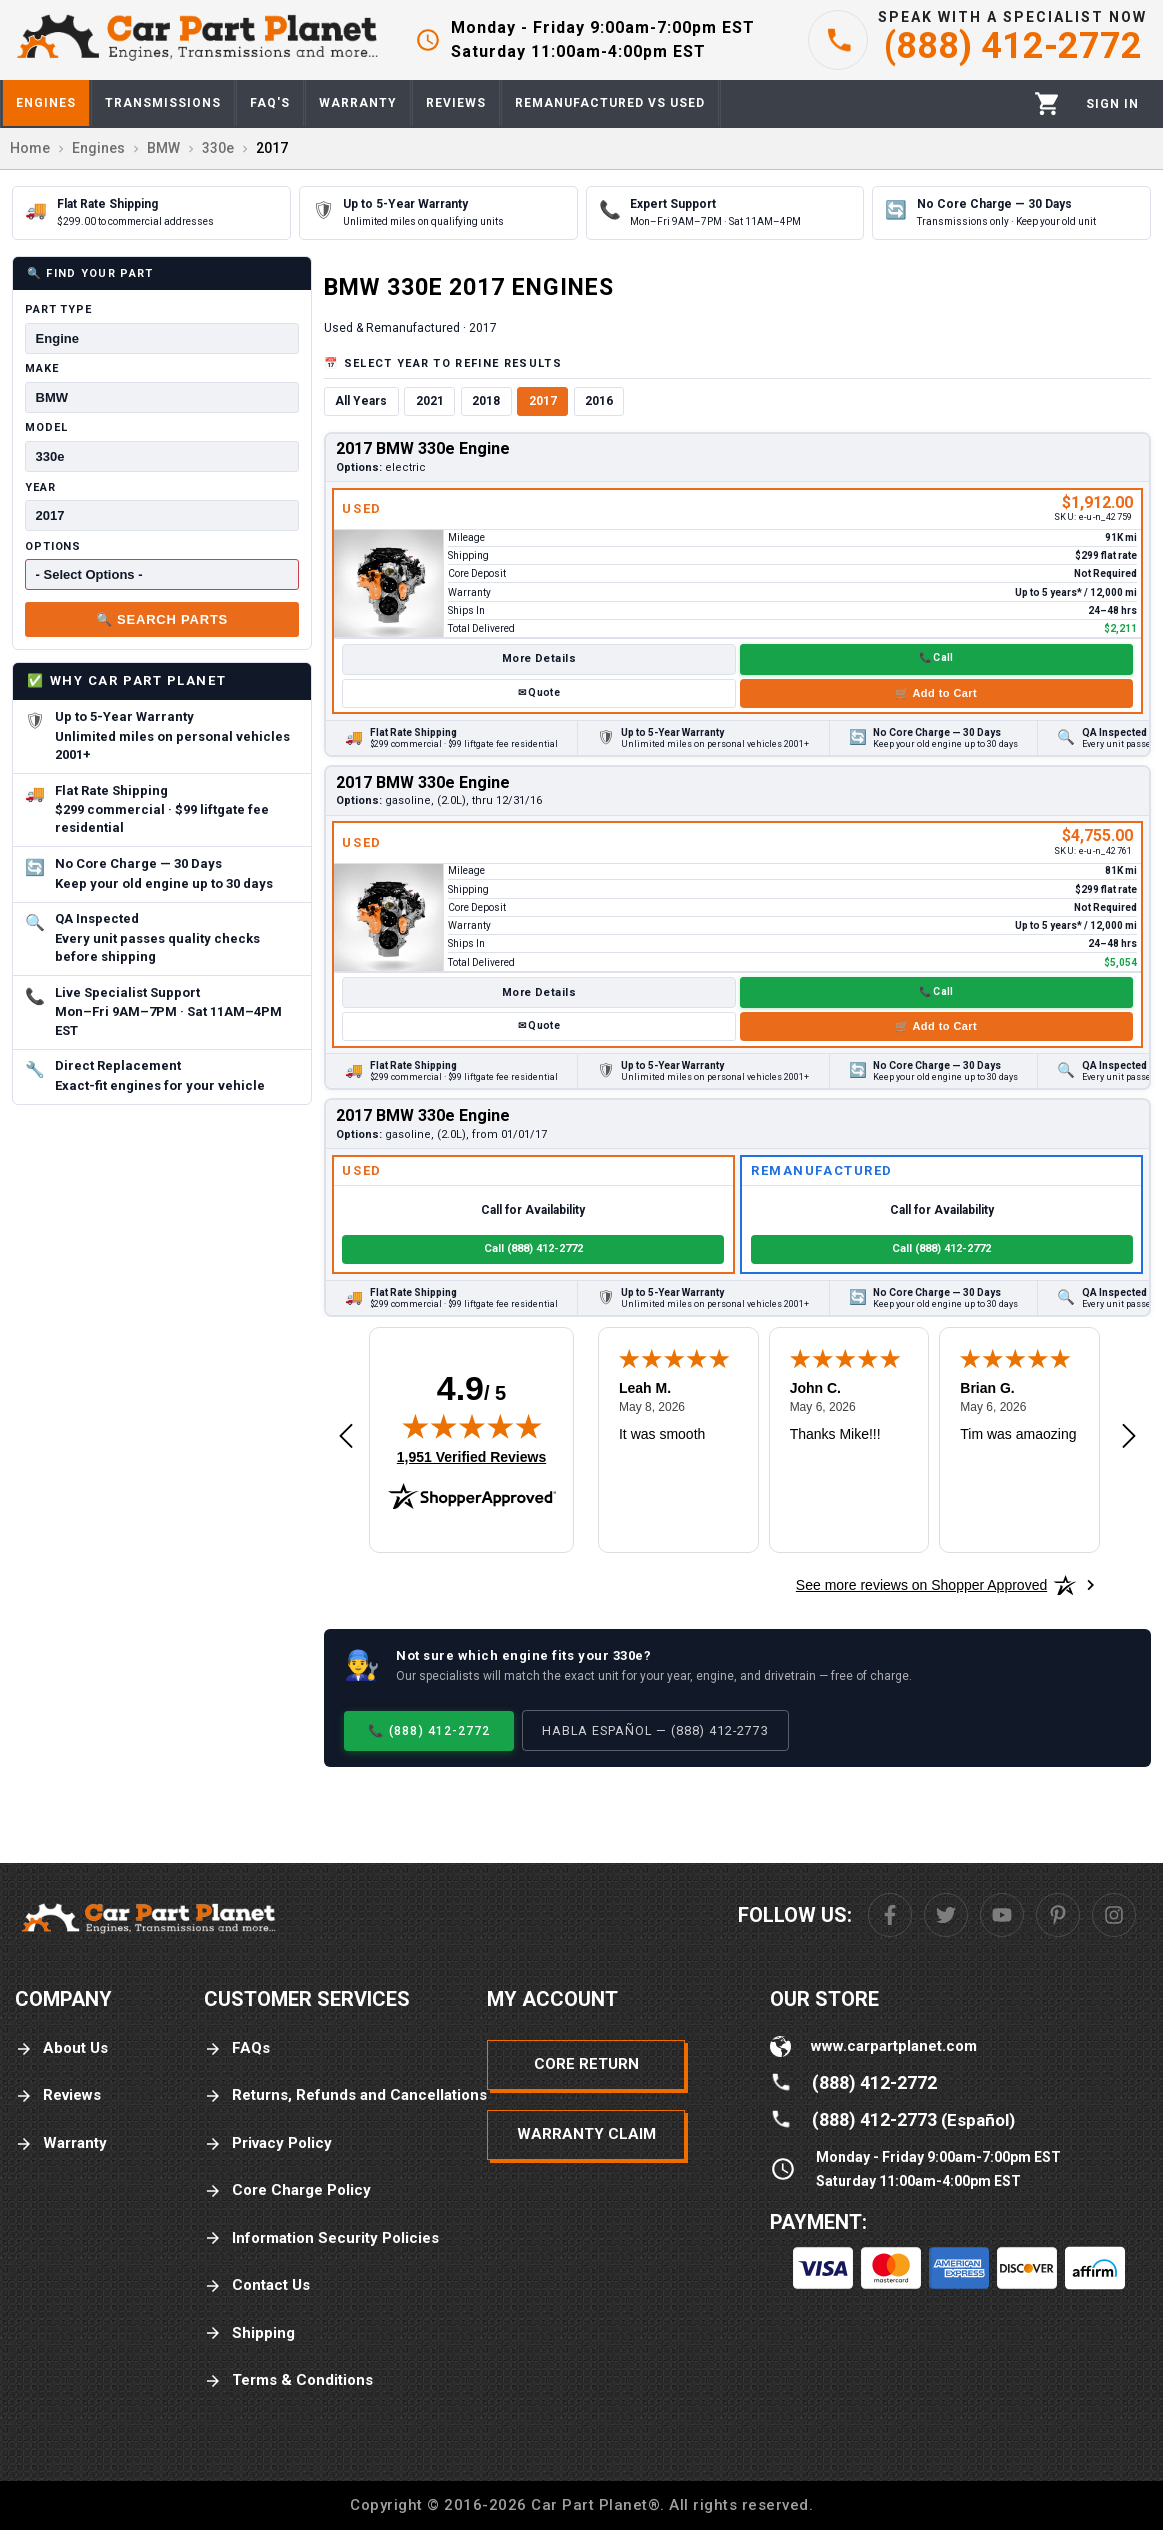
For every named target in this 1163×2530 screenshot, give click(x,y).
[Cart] (1047, 103)
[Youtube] (1002, 1915)
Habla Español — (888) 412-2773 (655, 1730)
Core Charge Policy (287, 2190)
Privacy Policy (268, 2143)
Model (46, 427)
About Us (61, 2048)
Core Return (586, 2064)
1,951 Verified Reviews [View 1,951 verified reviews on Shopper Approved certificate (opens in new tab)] (471, 1456)
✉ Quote (539, 692)
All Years (361, 401)
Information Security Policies (321, 2238)
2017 (543, 401)
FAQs (237, 2048)
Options (53, 546)
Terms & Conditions (288, 2380)
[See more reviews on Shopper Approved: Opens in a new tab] (921, 1585)
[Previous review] (346, 1437)
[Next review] (1129, 1437)
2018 (486, 401)
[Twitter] (946, 1915)
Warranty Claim (586, 2134)
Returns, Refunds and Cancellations (345, 2095)
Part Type (58, 309)
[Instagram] (1114, 1915)
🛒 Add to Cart (936, 693)
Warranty (61, 2143)
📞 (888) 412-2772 (429, 1730)
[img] (472, 1426)
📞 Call (936, 657)
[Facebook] (890, 1915)
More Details (539, 658)
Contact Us (257, 2285)
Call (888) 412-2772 (533, 1248)
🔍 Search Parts (162, 619)
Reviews (58, 2095)
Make (42, 368)
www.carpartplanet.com (894, 2046)
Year (40, 487)
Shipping (249, 2333)
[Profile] (1112, 104)
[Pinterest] (1058, 1915)
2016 (599, 401)
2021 (430, 401)
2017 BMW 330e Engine (423, 448)
